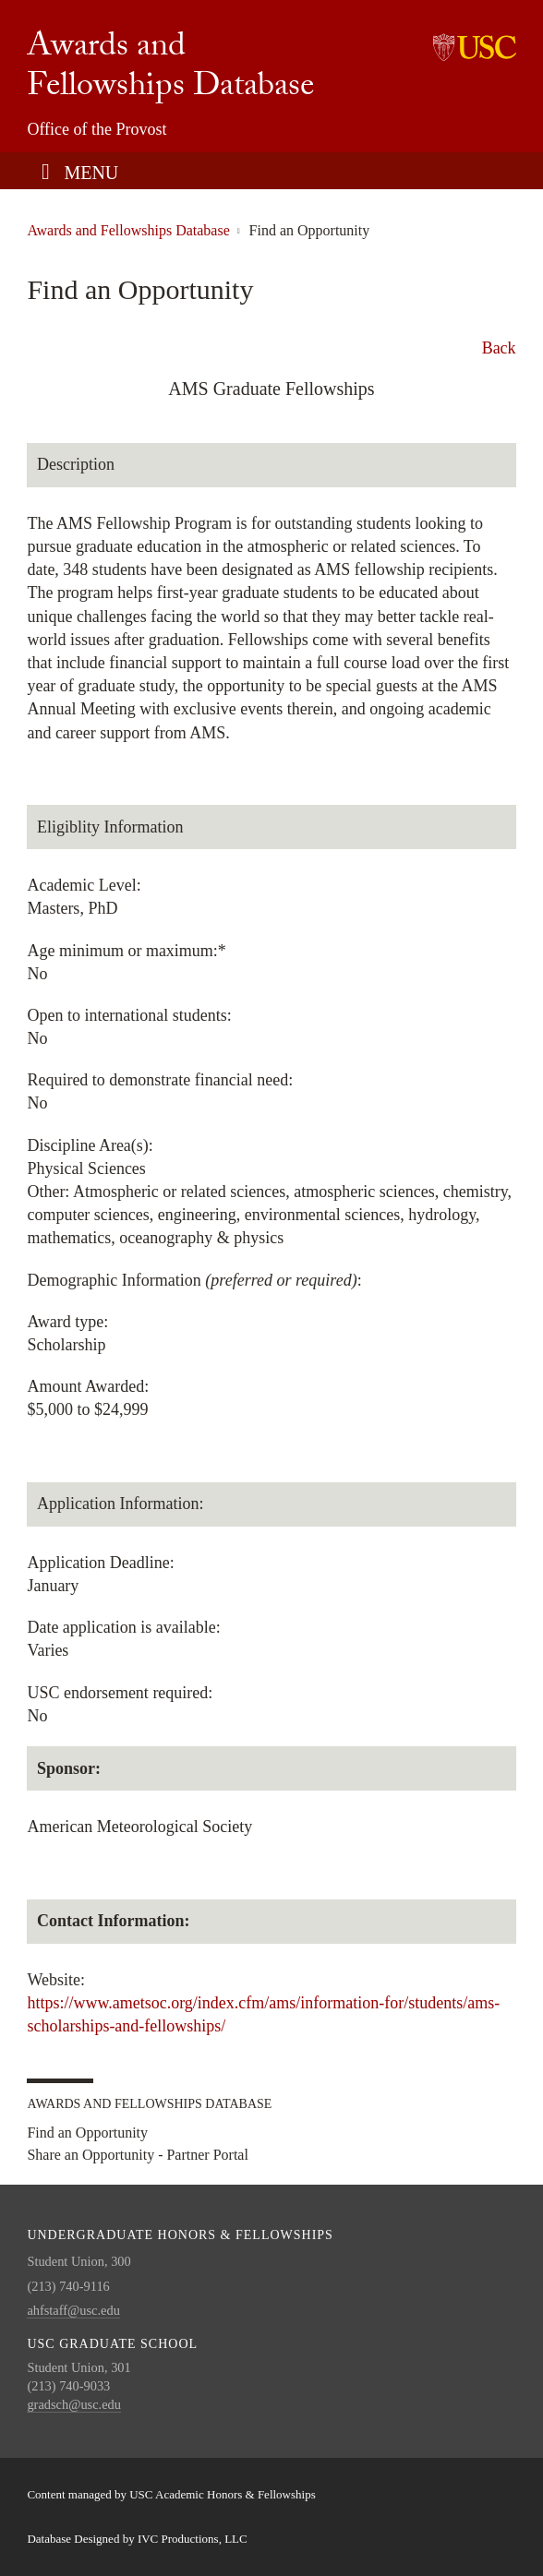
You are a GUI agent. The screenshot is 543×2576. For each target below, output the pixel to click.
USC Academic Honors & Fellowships (222, 2494)
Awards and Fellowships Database (170, 69)
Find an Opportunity (87, 2133)
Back (499, 348)
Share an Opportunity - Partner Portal (137, 2155)
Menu (91, 173)
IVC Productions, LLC (192, 2539)
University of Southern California (474, 45)
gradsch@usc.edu (74, 2404)
